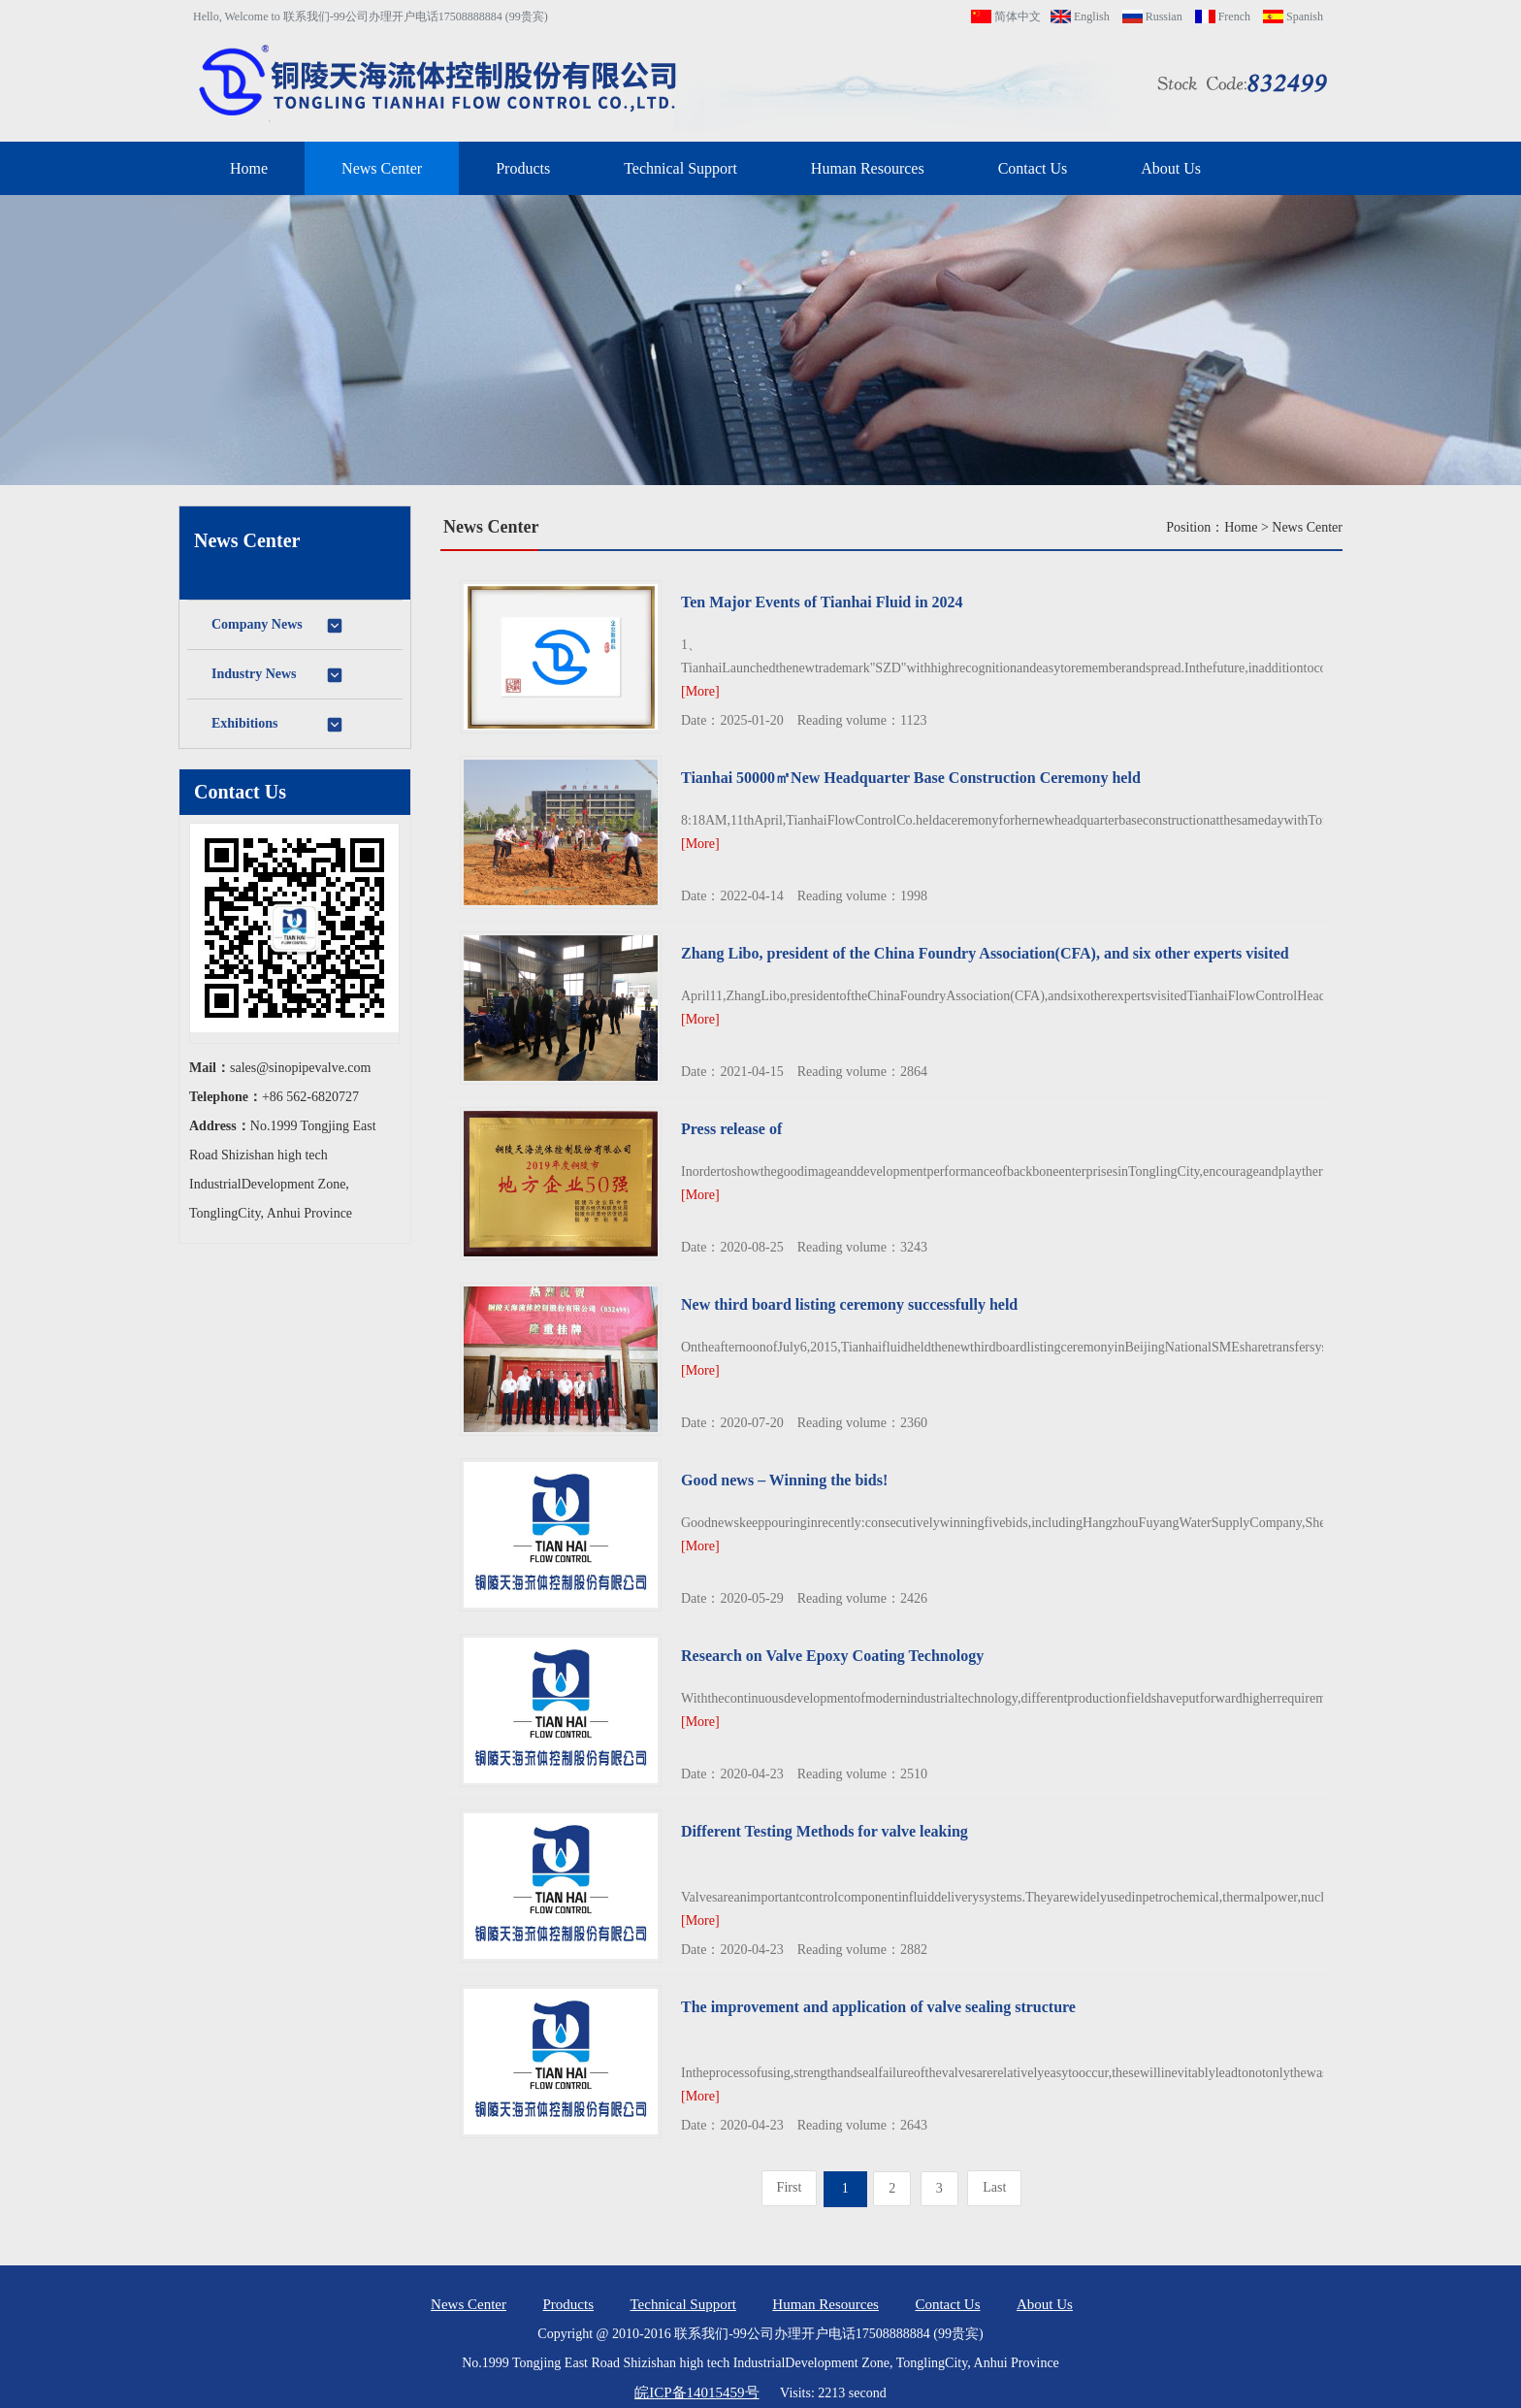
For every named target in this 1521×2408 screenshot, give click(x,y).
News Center (381, 168)
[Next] (994, 2188)
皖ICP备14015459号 (696, 2392)
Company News (277, 625)
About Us (1171, 168)
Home (249, 168)
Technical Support (680, 168)
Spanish (1293, 16)
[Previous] (789, 2188)
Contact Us (1033, 168)
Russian (1152, 16)
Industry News (277, 675)
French (1222, 16)
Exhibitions (277, 724)
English (1080, 16)
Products (523, 168)
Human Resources (867, 168)
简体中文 (1006, 16)
